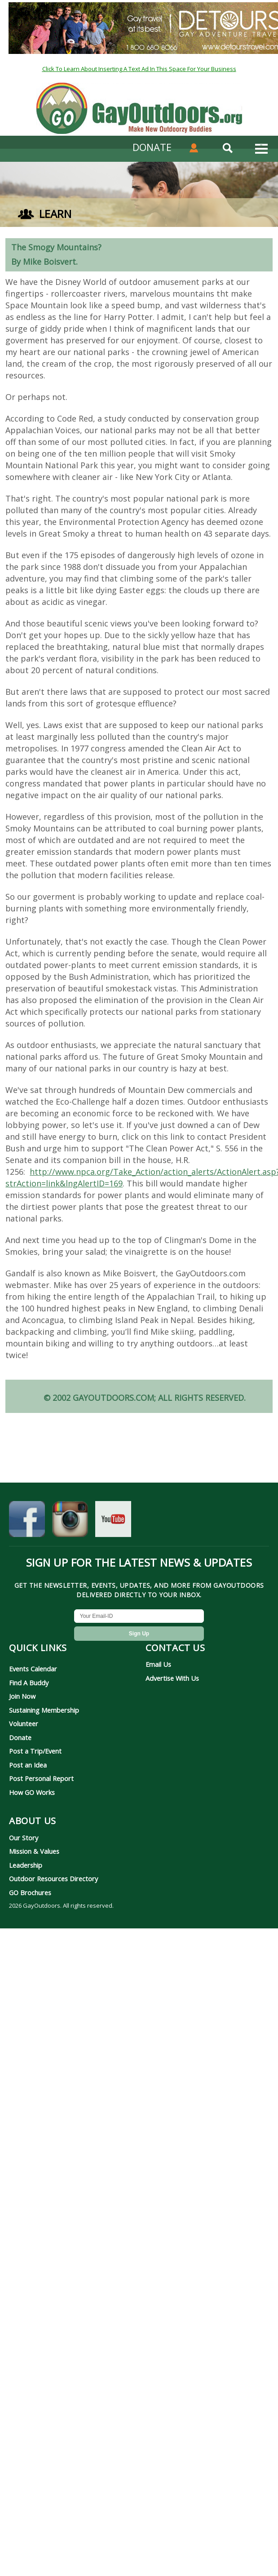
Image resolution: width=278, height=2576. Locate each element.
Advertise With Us (172, 1678)
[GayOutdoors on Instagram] (70, 1520)
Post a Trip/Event (35, 1750)
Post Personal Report (41, 1778)
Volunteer (23, 1723)
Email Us (158, 1664)
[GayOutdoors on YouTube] (113, 1520)
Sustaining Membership (44, 1709)
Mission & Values (34, 1851)
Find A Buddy (29, 1682)
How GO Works (32, 1792)
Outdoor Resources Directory (53, 1878)
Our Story (23, 1837)
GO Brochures (30, 1892)
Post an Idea (28, 1764)
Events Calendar (33, 1668)
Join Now (22, 1696)
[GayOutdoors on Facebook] (27, 1520)
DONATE (152, 147)
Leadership (25, 1865)
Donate (20, 1737)
